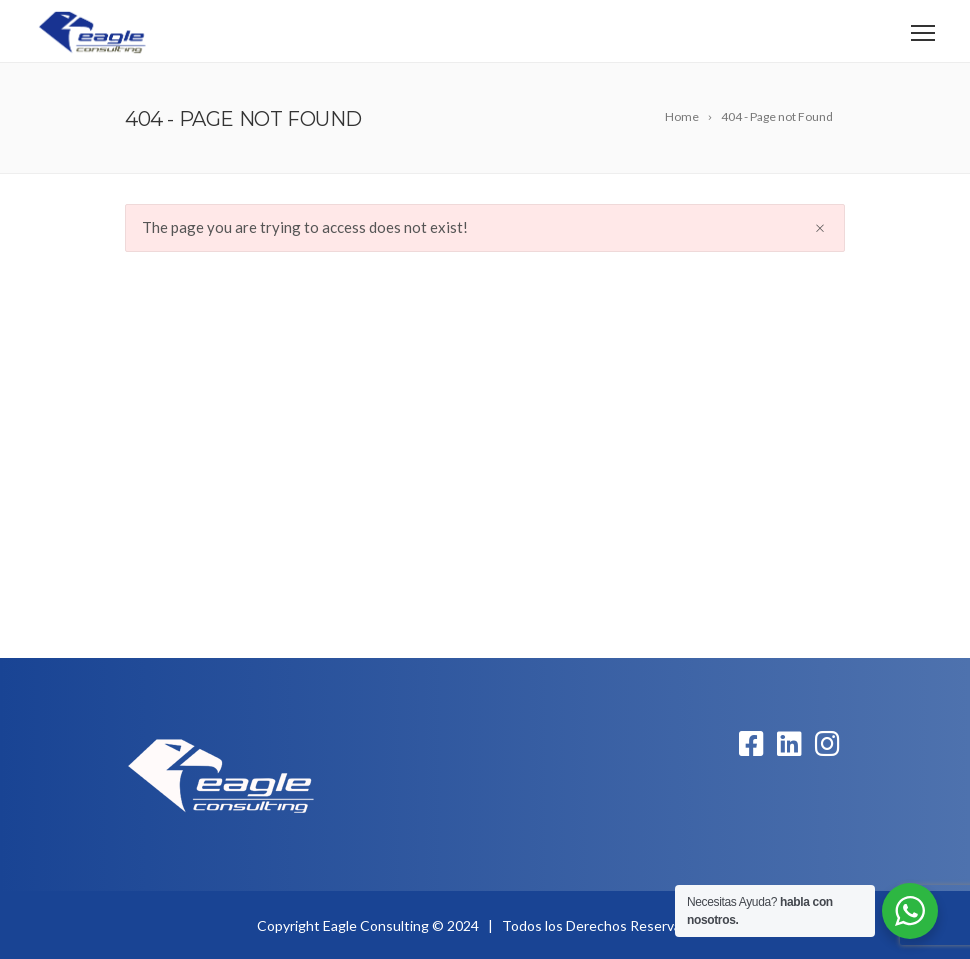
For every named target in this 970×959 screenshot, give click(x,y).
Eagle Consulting (376, 925)
